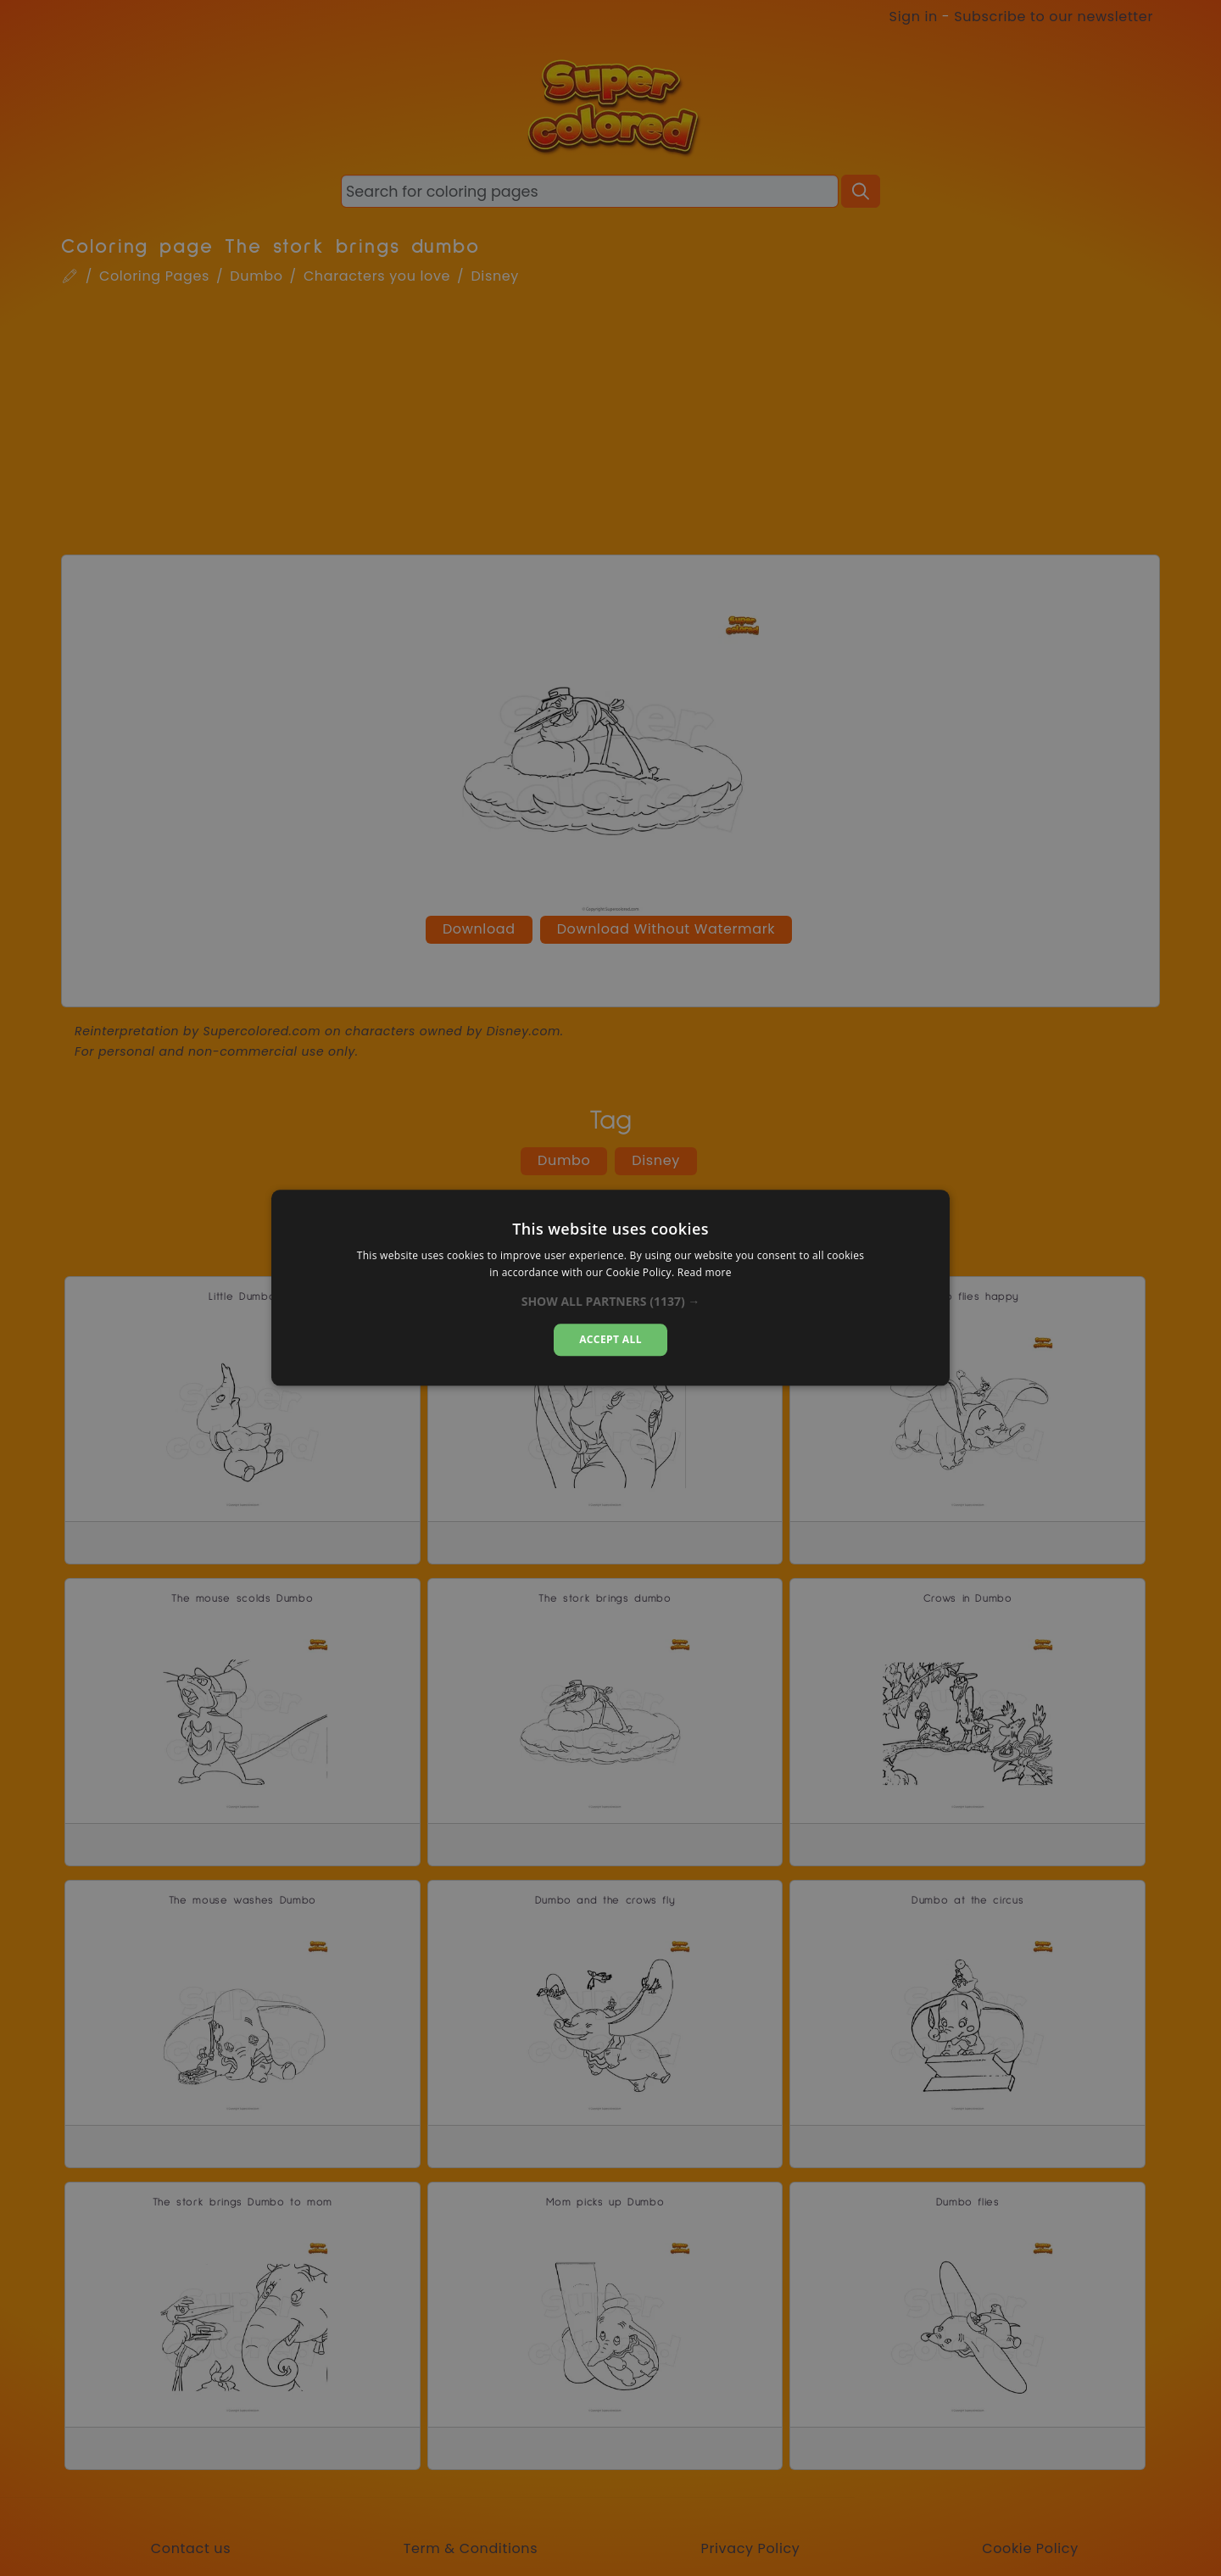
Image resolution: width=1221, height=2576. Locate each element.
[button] (610, 1301)
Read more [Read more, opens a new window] (704, 1273)
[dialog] (610, 1288)
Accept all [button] (610, 1339)
